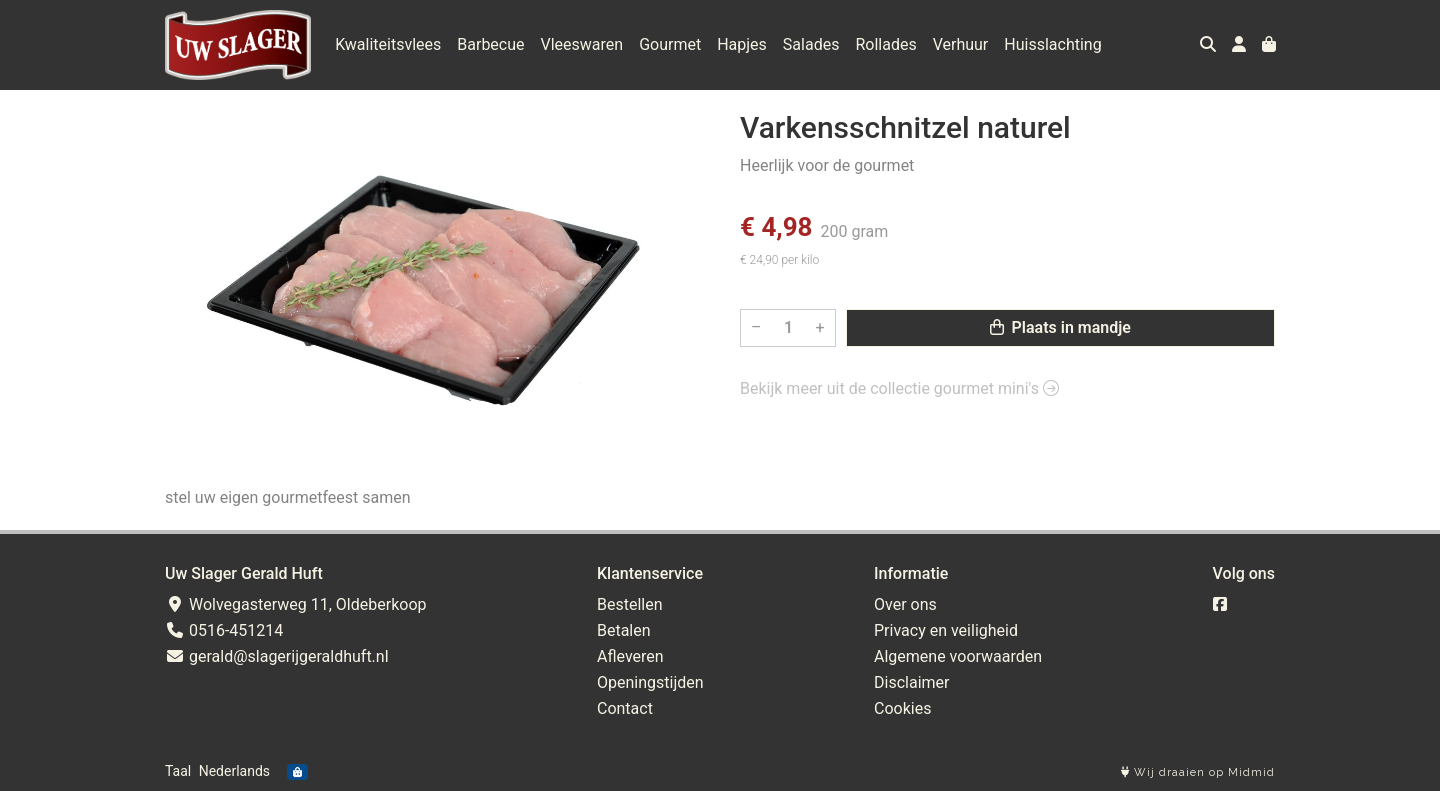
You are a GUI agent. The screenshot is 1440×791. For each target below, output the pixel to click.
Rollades (885, 44)
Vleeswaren (582, 44)
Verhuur (961, 44)
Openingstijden (650, 682)
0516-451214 (224, 630)
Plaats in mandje (1060, 327)
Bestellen (630, 604)
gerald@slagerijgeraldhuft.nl (277, 656)
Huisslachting (1052, 44)
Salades (811, 44)
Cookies (902, 708)
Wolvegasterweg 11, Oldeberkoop (296, 604)
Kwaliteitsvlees (388, 44)
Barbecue (490, 44)
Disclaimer (911, 682)
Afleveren (630, 656)
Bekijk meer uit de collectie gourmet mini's (899, 388)
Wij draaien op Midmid (1198, 772)
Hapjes (742, 44)
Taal (178, 771)
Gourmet (670, 44)
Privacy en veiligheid (946, 630)
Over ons (905, 604)
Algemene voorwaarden (958, 656)
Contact (625, 708)
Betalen (624, 630)
